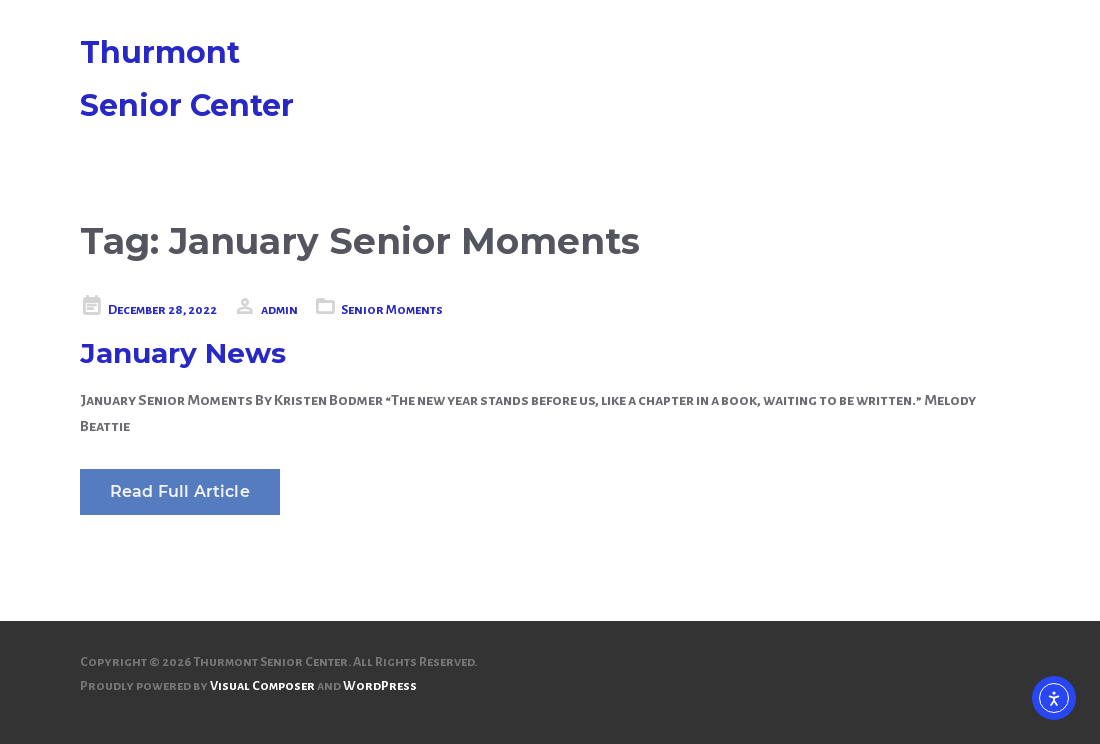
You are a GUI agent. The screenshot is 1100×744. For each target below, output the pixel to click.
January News (183, 353)
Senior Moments (392, 310)
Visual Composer (262, 686)
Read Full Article (180, 491)
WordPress (380, 686)
